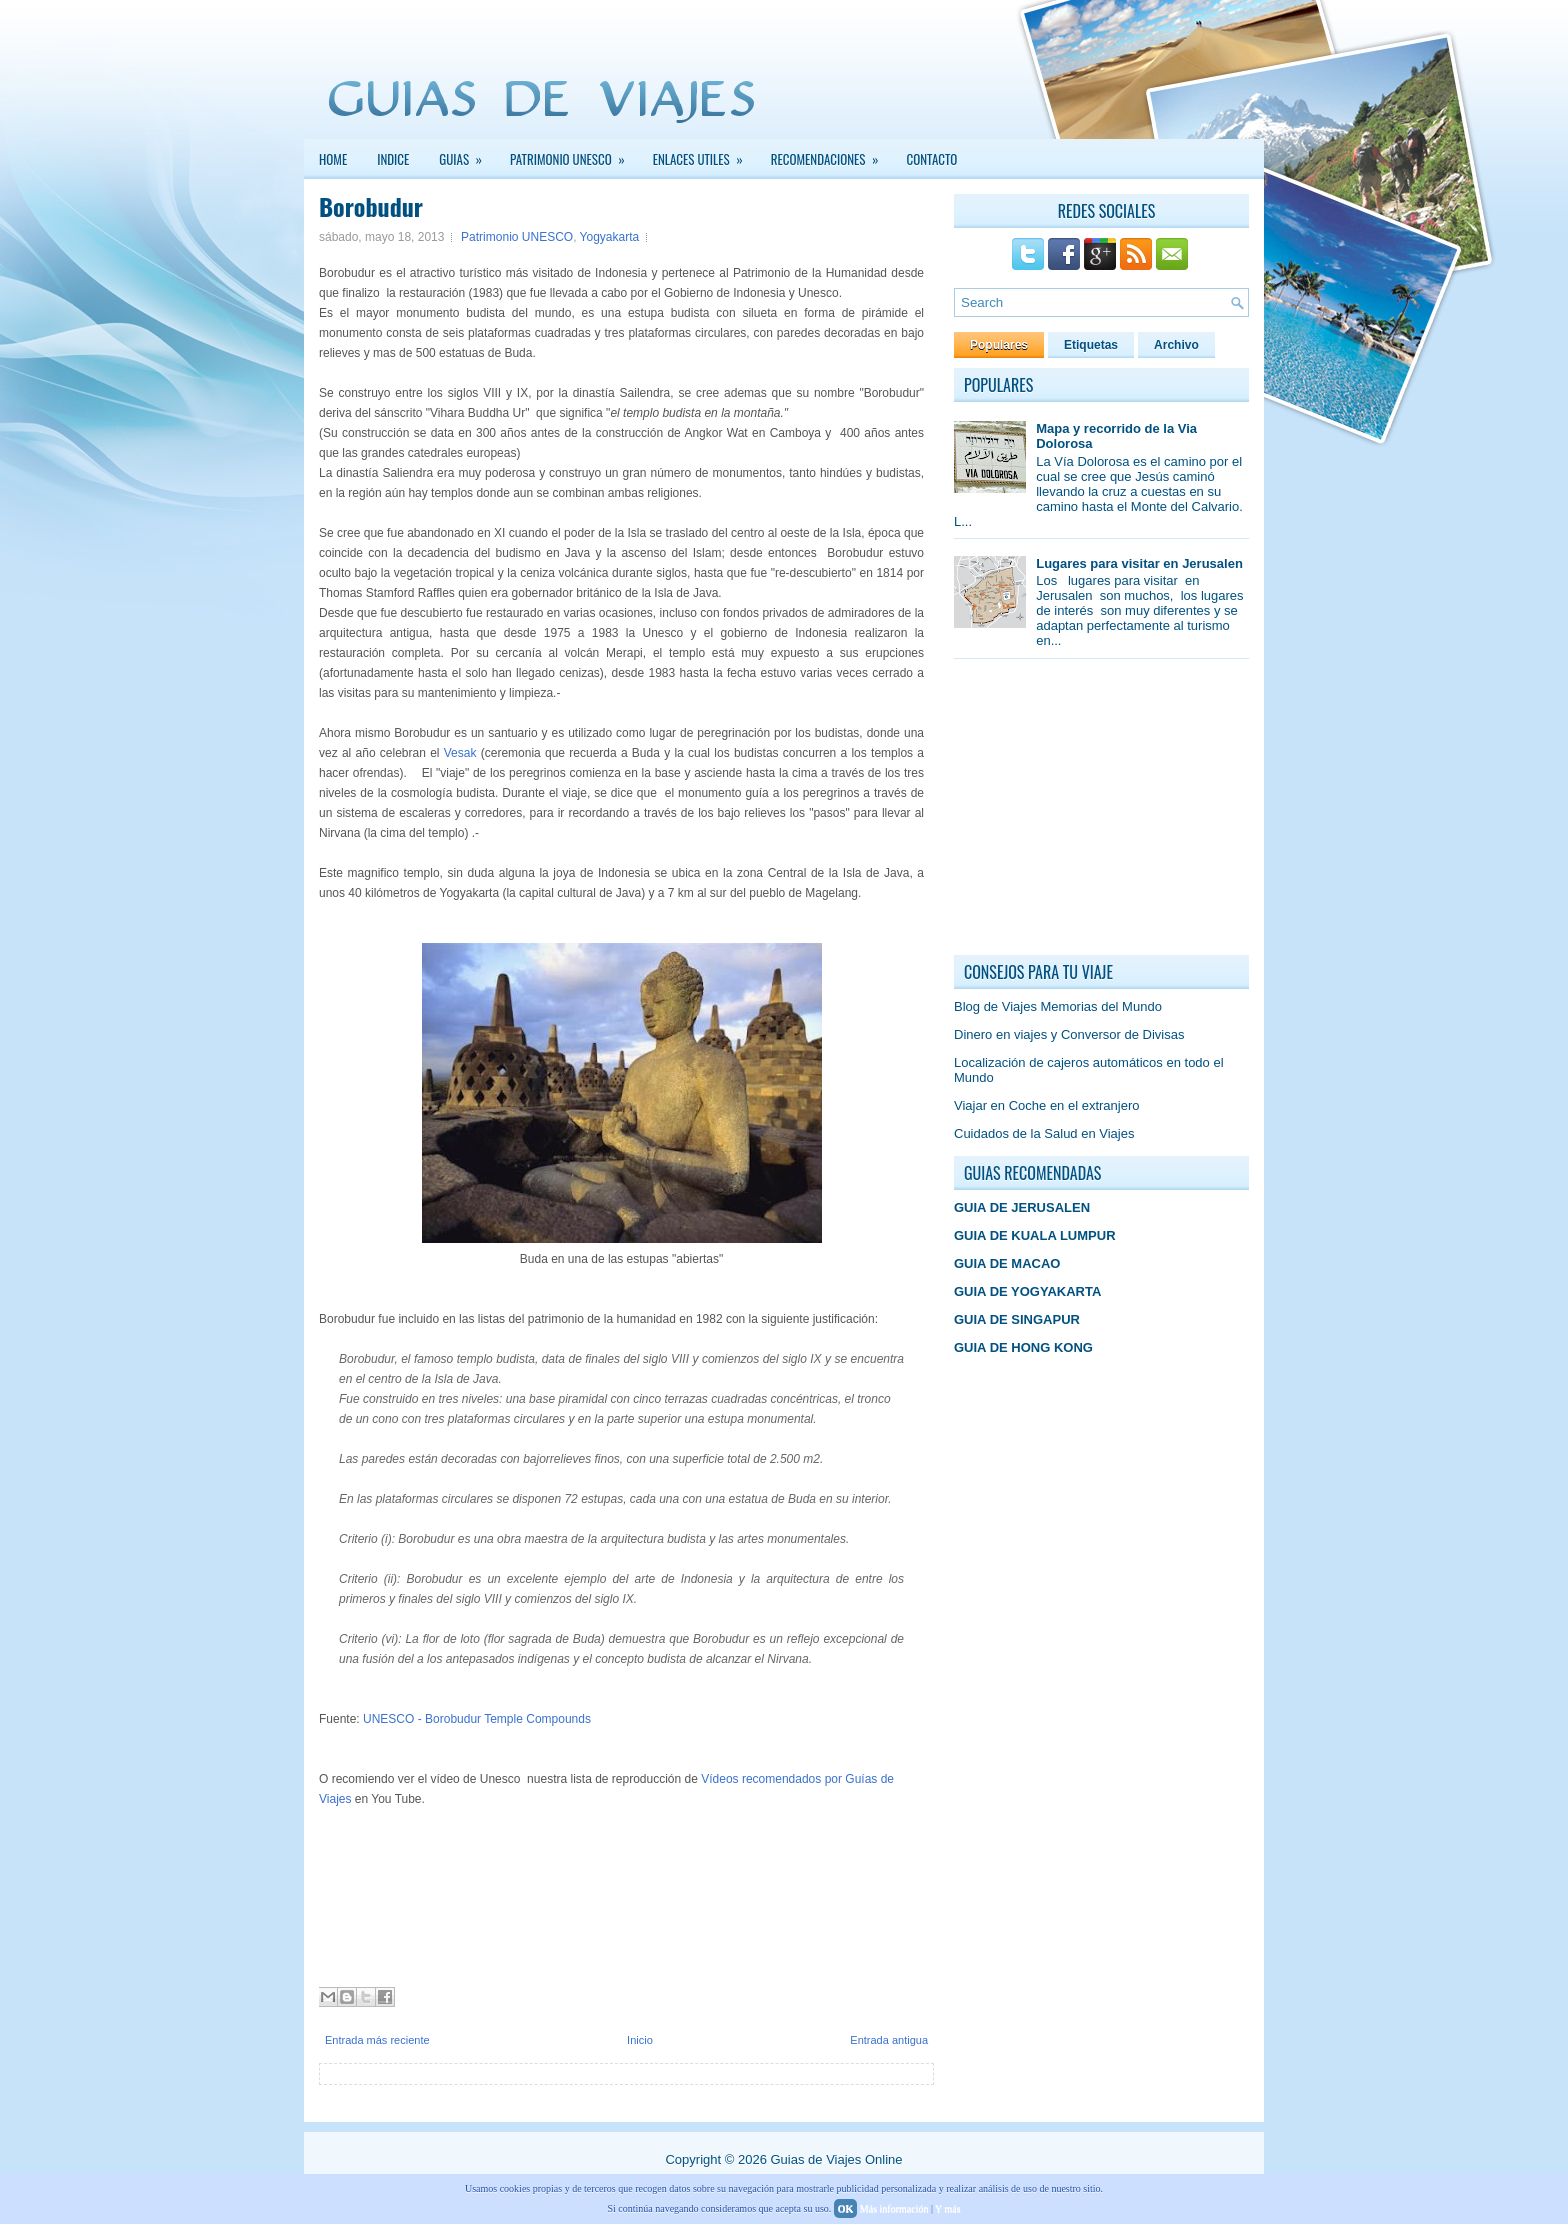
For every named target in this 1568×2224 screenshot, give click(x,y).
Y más (947, 2208)
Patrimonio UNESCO (517, 237)
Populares (999, 345)
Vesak (460, 753)
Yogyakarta (610, 237)
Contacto (932, 159)
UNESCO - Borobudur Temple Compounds (477, 1719)
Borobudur (371, 206)
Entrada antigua (889, 2040)
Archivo (1176, 345)
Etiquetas (1091, 345)
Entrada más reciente (377, 2040)
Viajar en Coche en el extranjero (1047, 1105)
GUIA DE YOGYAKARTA (1027, 1291)
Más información (894, 2208)
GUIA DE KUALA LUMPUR (1035, 1235)
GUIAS (467, 154)
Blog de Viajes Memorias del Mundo (1058, 1006)
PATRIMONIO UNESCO (574, 154)
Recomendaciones (831, 154)
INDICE (393, 159)
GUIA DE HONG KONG (1023, 1347)
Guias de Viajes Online (836, 2159)
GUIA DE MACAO (1007, 1263)
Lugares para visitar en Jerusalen (1139, 563)
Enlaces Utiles (704, 154)
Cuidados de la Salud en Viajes (1044, 1133)
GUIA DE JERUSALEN (1022, 1207)
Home (333, 159)
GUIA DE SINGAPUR (1017, 1319)
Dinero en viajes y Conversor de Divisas (1069, 1034)
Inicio (640, 2040)
